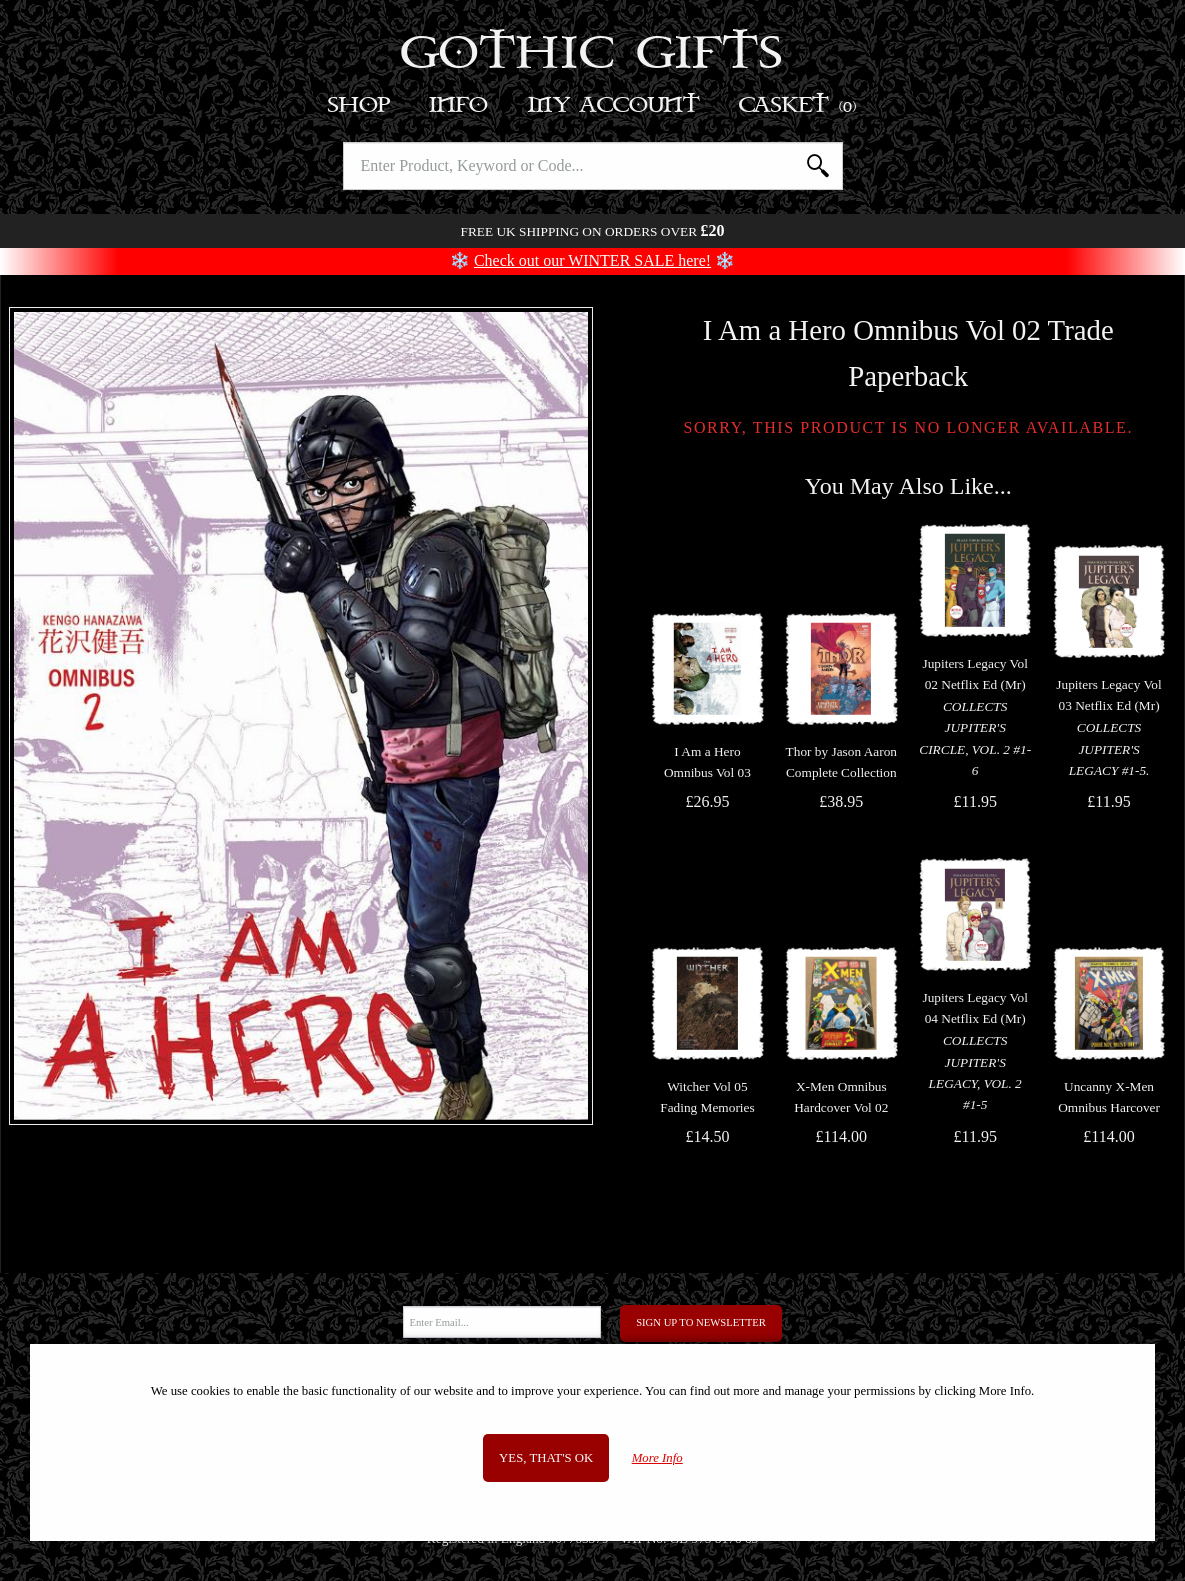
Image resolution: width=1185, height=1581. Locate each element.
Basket (798, 105)
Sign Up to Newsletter (701, 1322)
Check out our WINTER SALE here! (592, 260)
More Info (657, 1458)
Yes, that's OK (546, 1458)
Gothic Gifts (592, 55)
